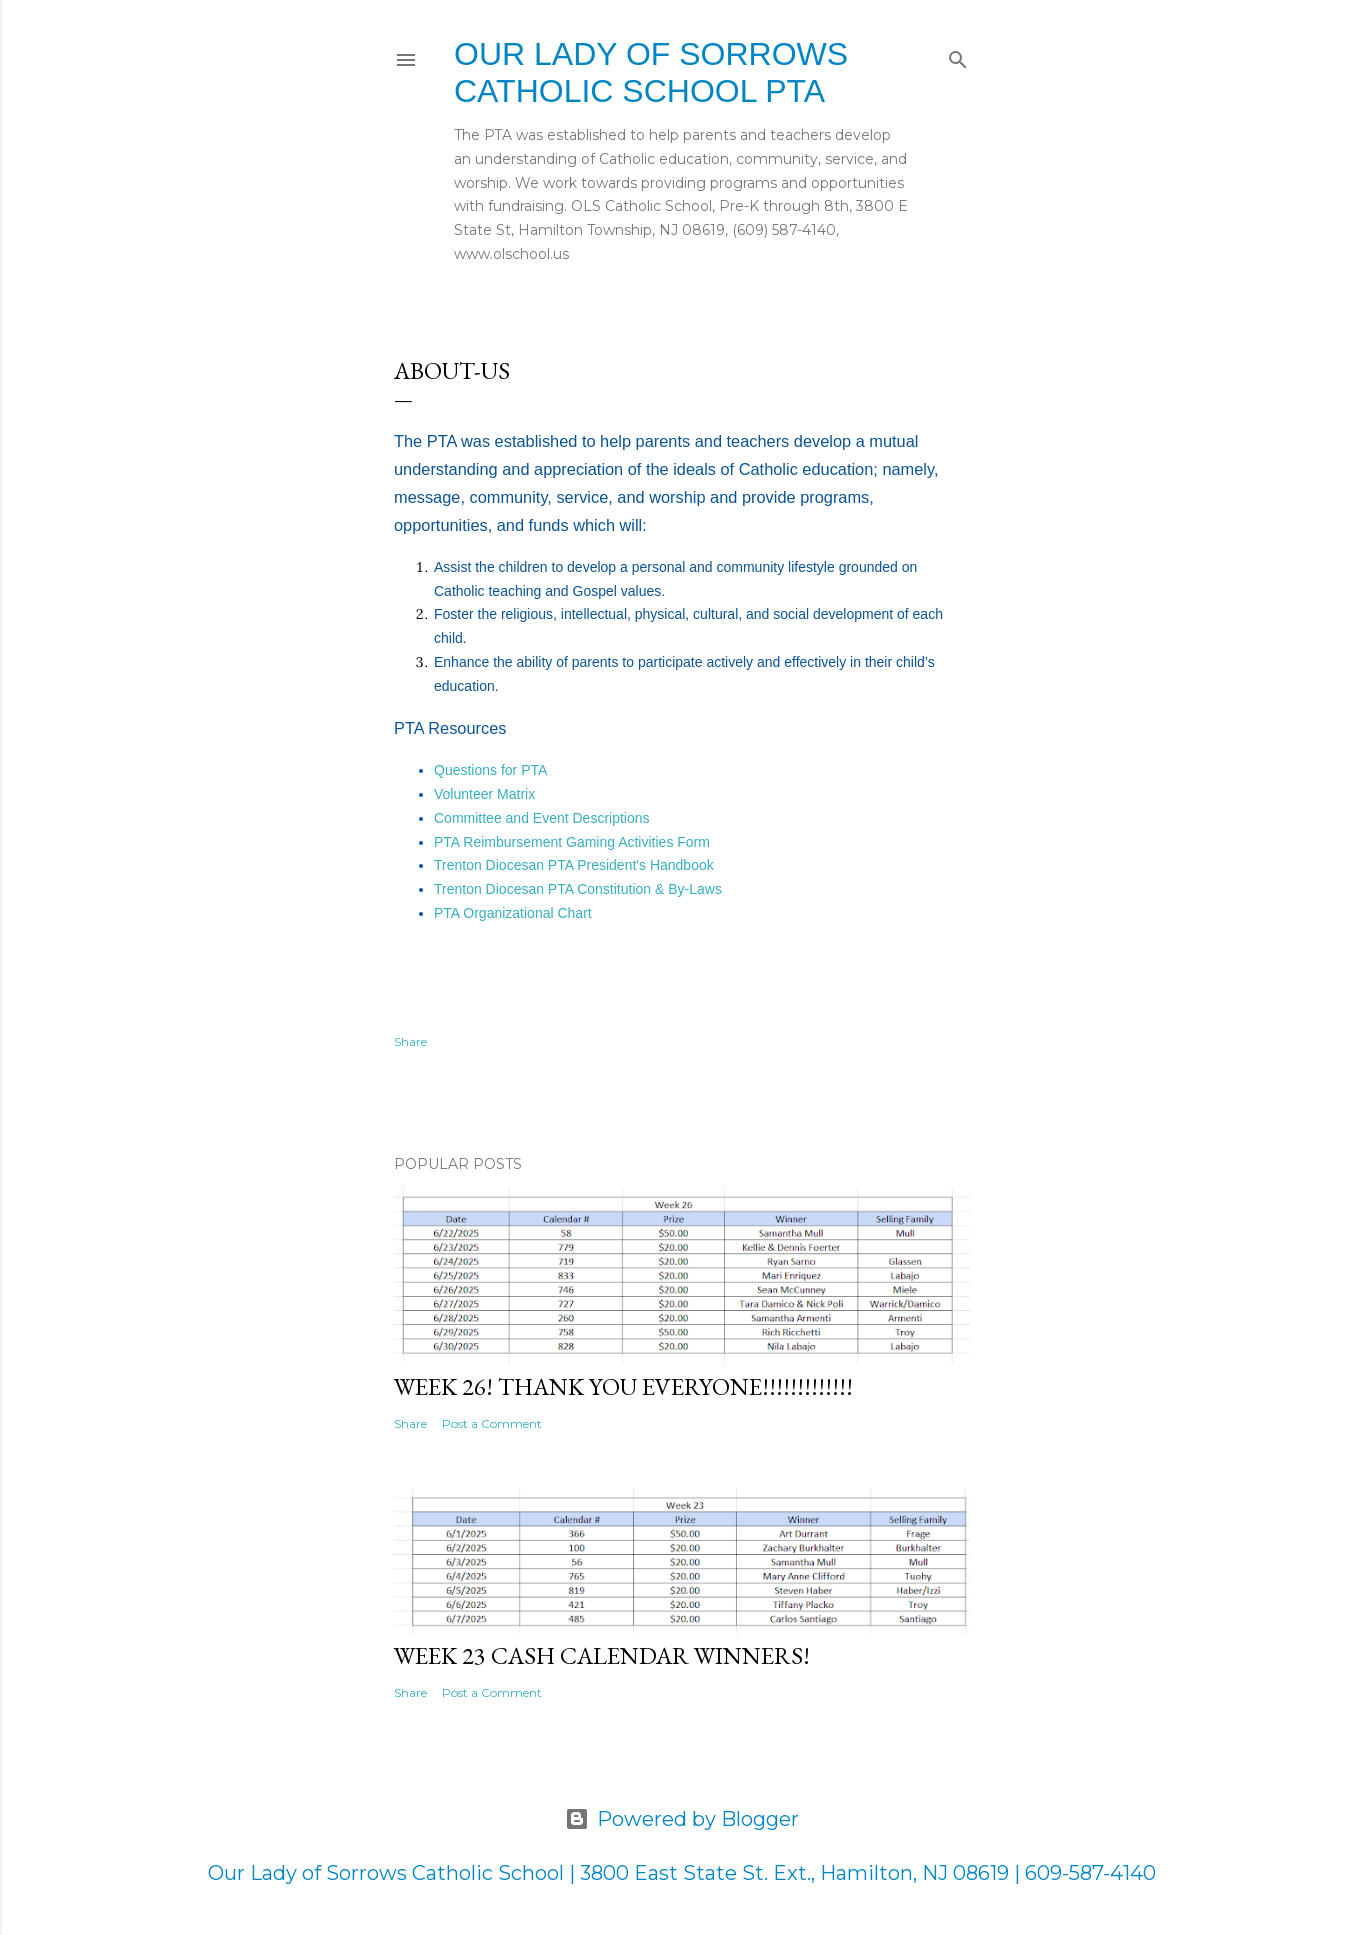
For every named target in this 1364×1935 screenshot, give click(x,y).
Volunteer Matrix (484, 794)
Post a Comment (492, 1423)
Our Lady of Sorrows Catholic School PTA (651, 72)
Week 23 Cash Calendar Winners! (602, 1655)
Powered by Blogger (682, 1819)
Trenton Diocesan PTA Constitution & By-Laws (578, 889)
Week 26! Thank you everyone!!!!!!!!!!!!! (623, 1386)
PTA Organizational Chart (513, 913)
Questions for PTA (490, 770)
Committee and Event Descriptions (542, 818)
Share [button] (410, 1041)
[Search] (958, 55)
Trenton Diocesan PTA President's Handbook (574, 865)
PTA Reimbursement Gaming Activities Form (572, 842)
